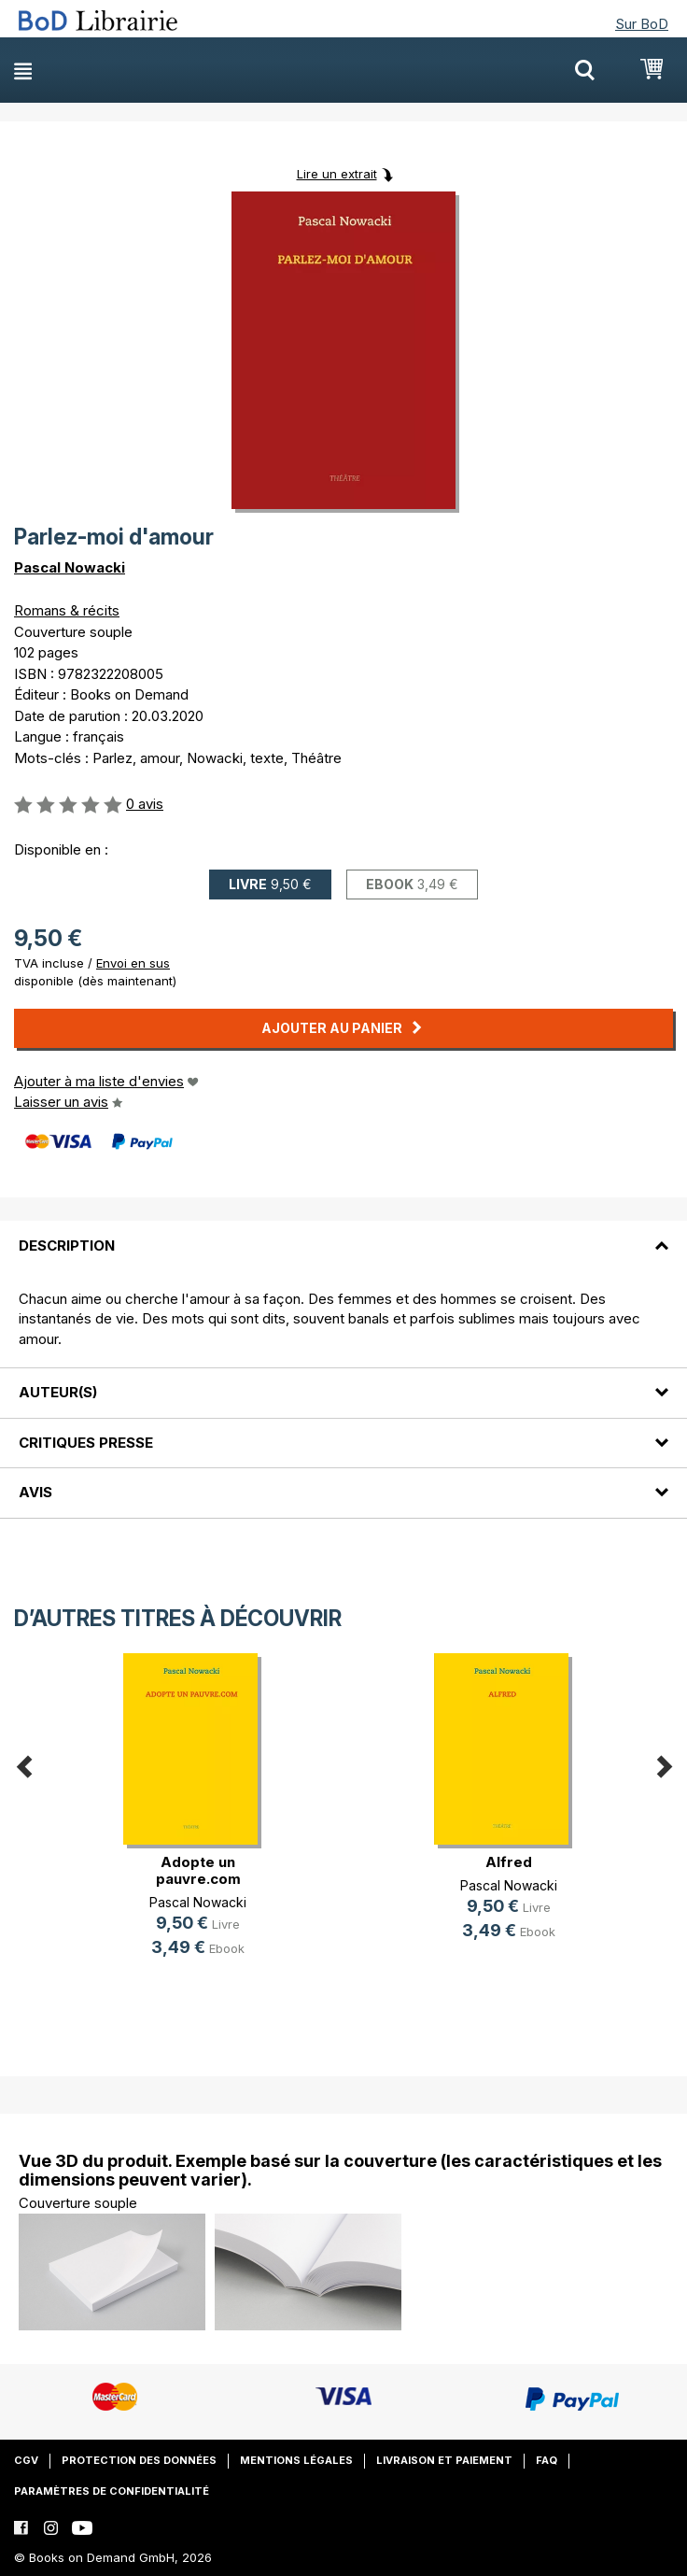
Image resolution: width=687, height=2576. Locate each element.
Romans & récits (66, 610)
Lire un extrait (337, 173)
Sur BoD (641, 24)
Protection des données (139, 2460)
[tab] (343, 1233)
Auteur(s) (58, 1392)
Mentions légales (296, 2460)
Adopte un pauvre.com (198, 1870)
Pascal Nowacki (69, 567)
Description (67, 1245)
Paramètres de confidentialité (111, 2491)
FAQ (546, 2460)
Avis (35, 1492)
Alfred (508, 1862)
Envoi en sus (133, 962)
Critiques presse (86, 1442)
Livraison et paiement (444, 2460)
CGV (26, 2460)
